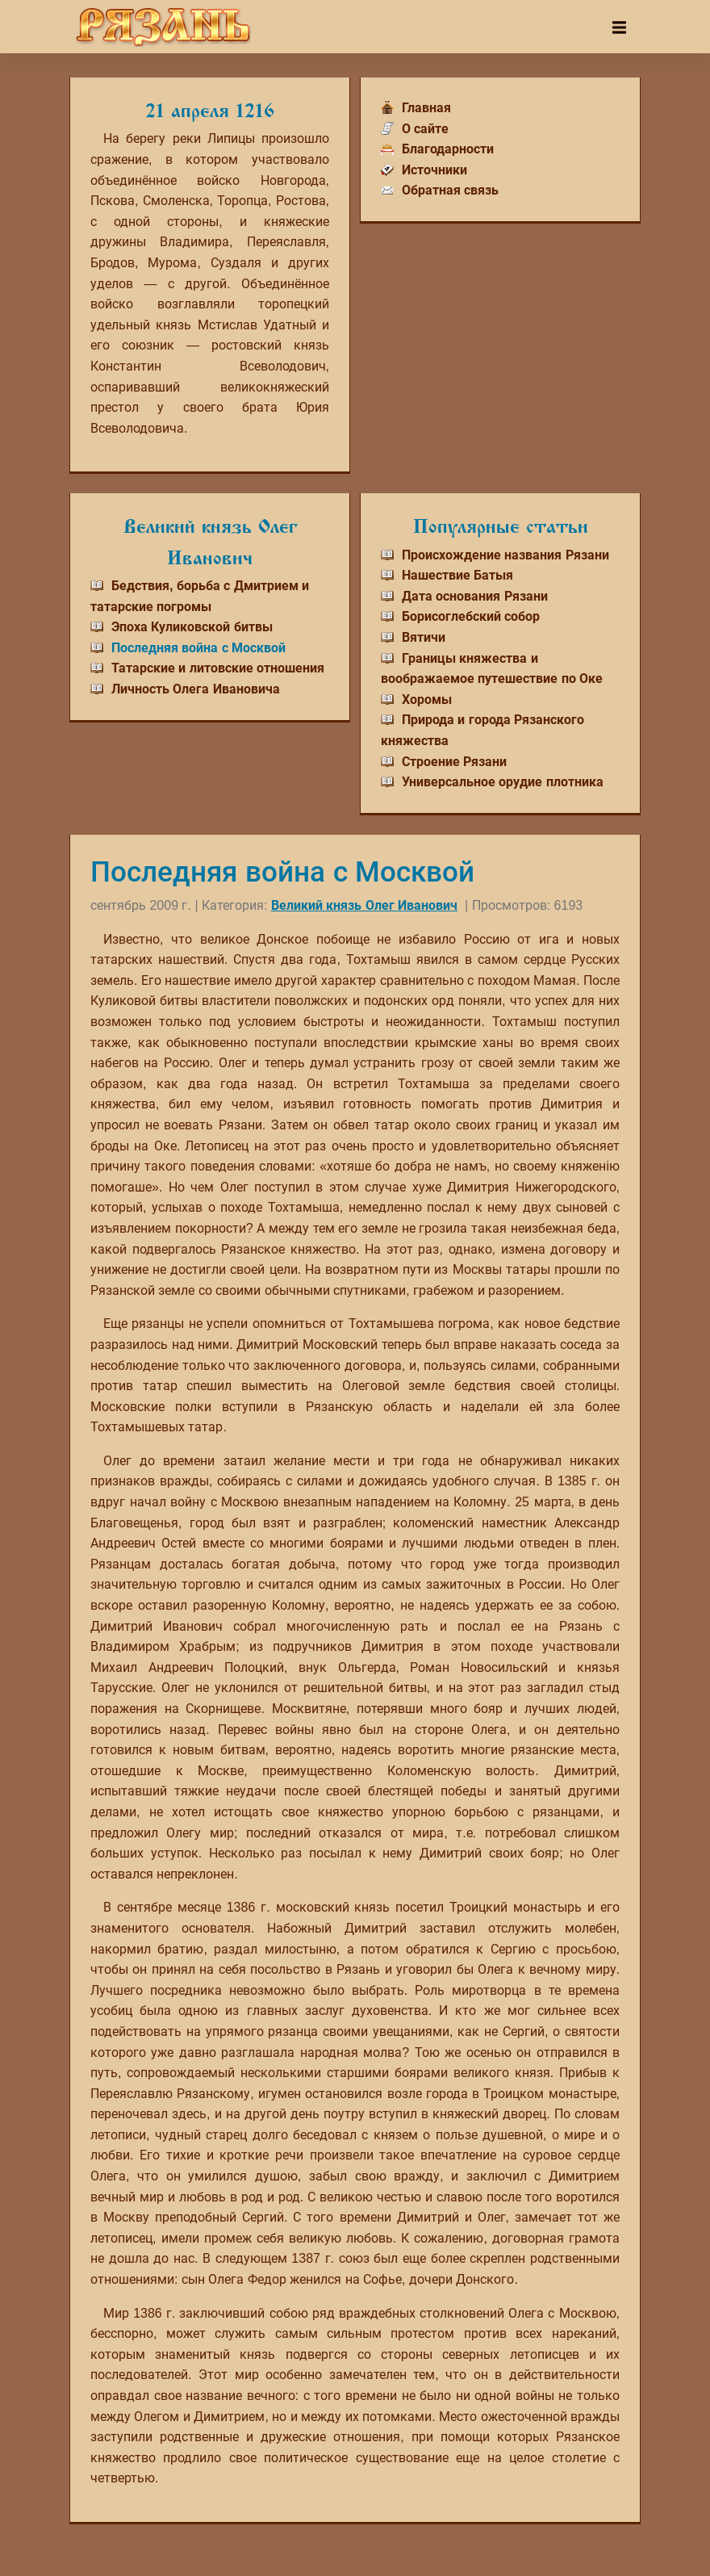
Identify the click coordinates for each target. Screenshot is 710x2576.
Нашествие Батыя (457, 575)
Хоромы (427, 699)
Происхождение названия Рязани (505, 555)
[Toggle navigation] (619, 27)
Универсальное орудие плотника (503, 782)
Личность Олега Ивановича (195, 689)
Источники (434, 170)
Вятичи (423, 637)
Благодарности (448, 149)
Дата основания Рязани (475, 596)
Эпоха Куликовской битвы (192, 627)
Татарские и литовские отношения (217, 668)
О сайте (425, 129)
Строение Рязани (454, 762)
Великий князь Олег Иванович (364, 905)
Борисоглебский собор (471, 616)
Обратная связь (450, 190)
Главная (426, 108)
